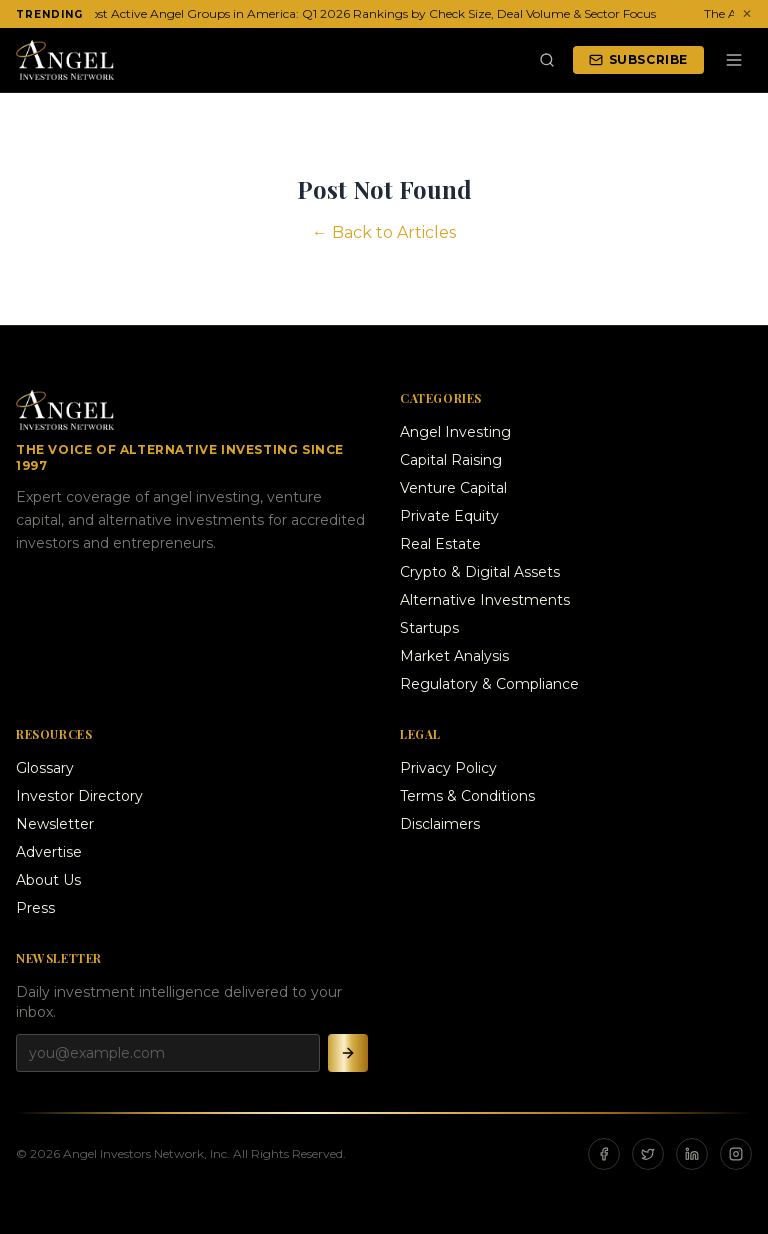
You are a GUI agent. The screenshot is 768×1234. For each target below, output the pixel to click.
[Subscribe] (348, 1053)
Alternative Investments (485, 600)
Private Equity (449, 516)
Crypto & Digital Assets (480, 572)
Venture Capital (453, 488)
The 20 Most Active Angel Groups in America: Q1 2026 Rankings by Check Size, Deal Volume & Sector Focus (347, 13)
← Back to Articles (384, 232)
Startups (429, 628)
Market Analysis (454, 656)
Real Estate (440, 544)
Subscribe (638, 59)
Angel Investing (455, 432)
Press (35, 908)
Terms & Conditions (467, 796)
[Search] (547, 60)
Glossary (45, 768)
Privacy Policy (448, 768)
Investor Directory (79, 796)
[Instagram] (736, 1154)
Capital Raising (451, 460)
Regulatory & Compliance (489, 684)
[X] (648, 1154)
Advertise (49, 852)
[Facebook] (604, 1154)
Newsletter (55, 824)
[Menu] (734, 60)
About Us (48, 880)
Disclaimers (440, 824)
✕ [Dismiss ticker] (747, 13)
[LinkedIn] (692, 1154)
